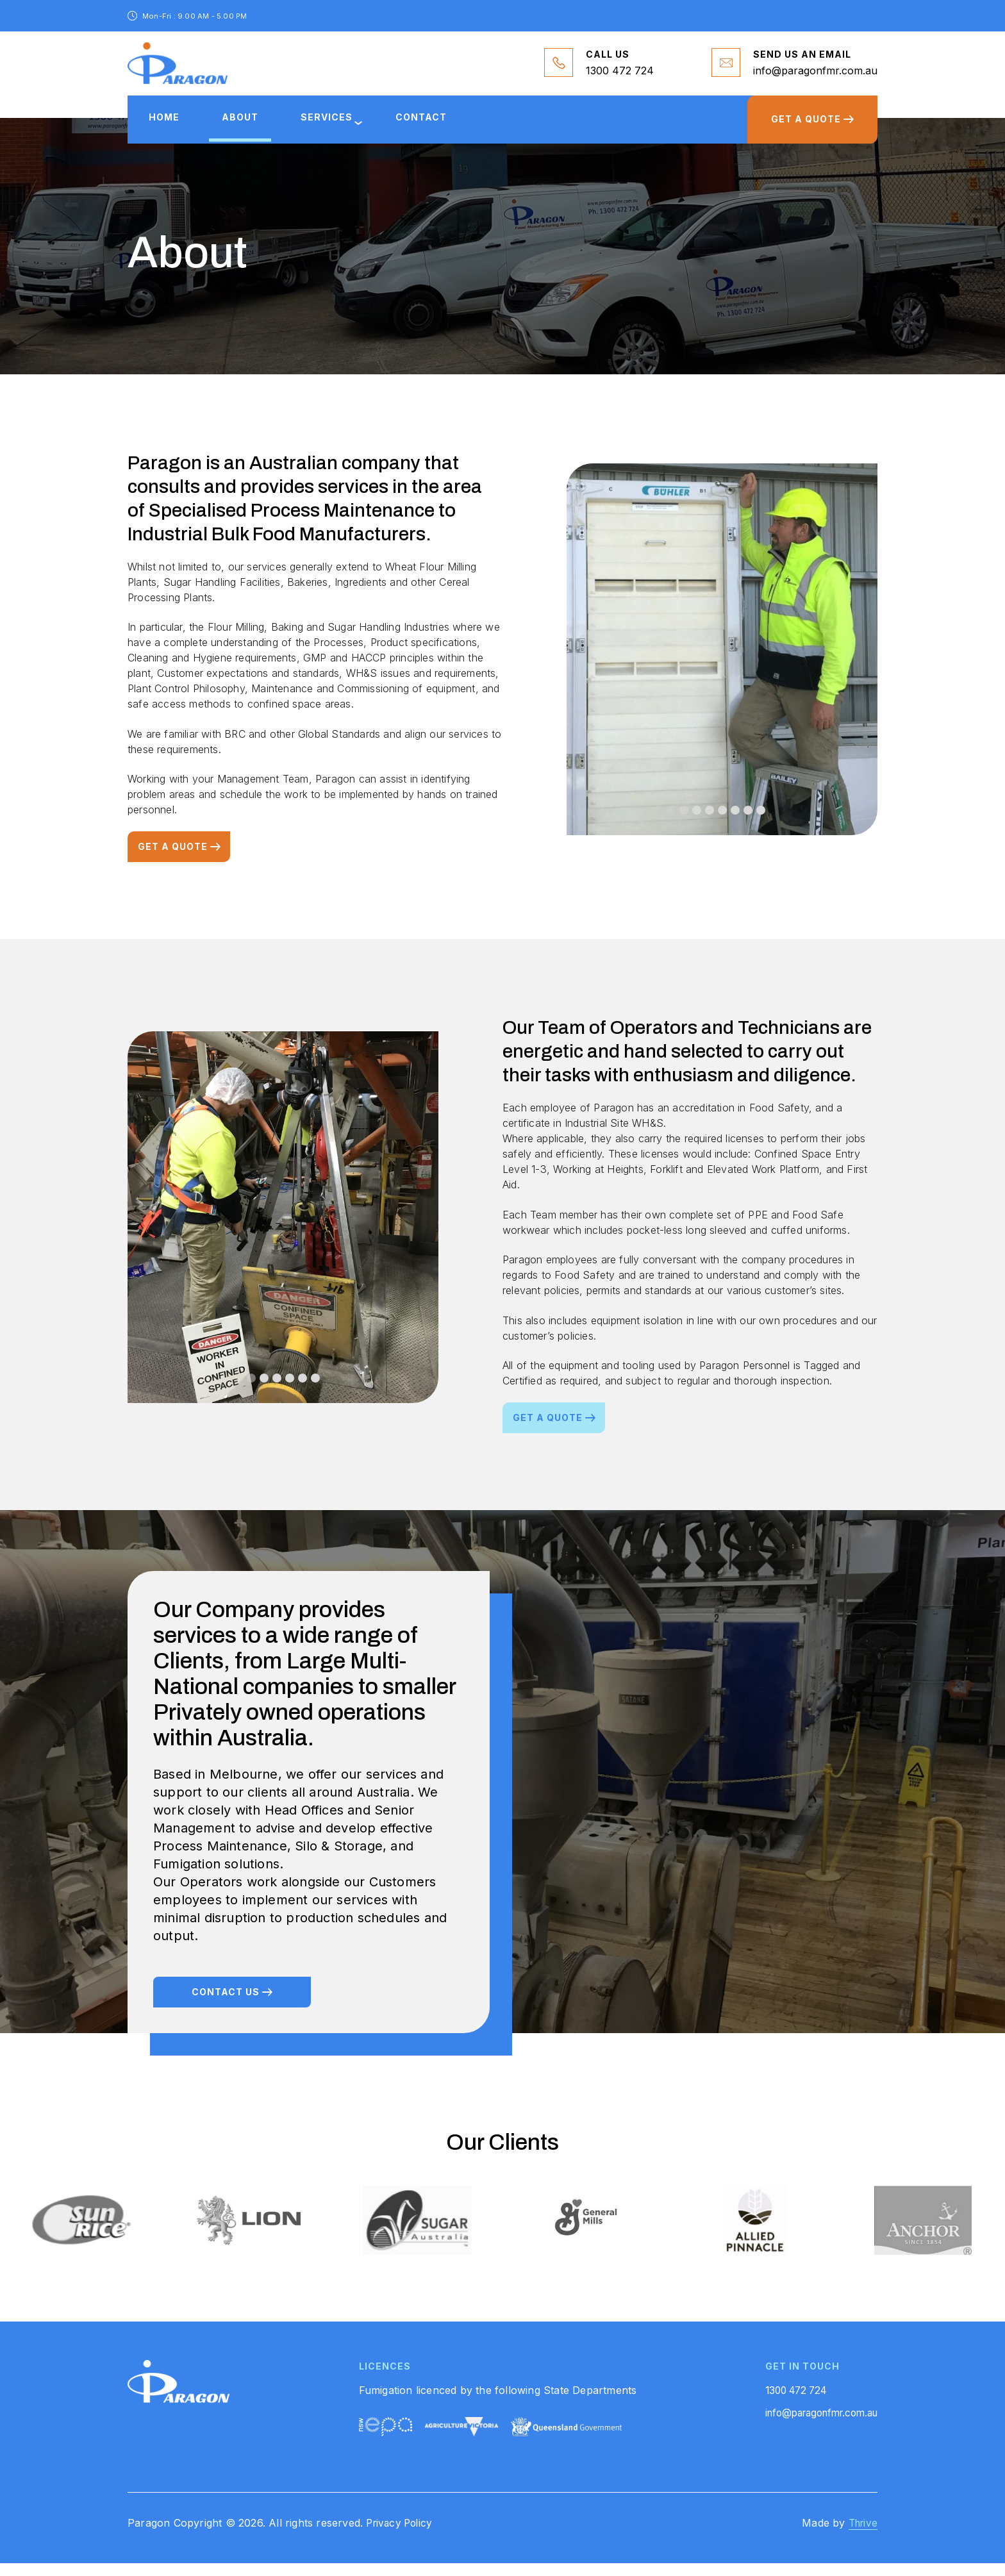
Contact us (226, 2005)
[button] (683, 823)
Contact (452, 127)
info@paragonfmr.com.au (815, 73)
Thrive (861, 2536)
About (253, 127)
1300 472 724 (620, 73)
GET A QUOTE (802, 128)
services (349, 127)
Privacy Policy (401, 2536)
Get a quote (173, 860)
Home (168, 127)
